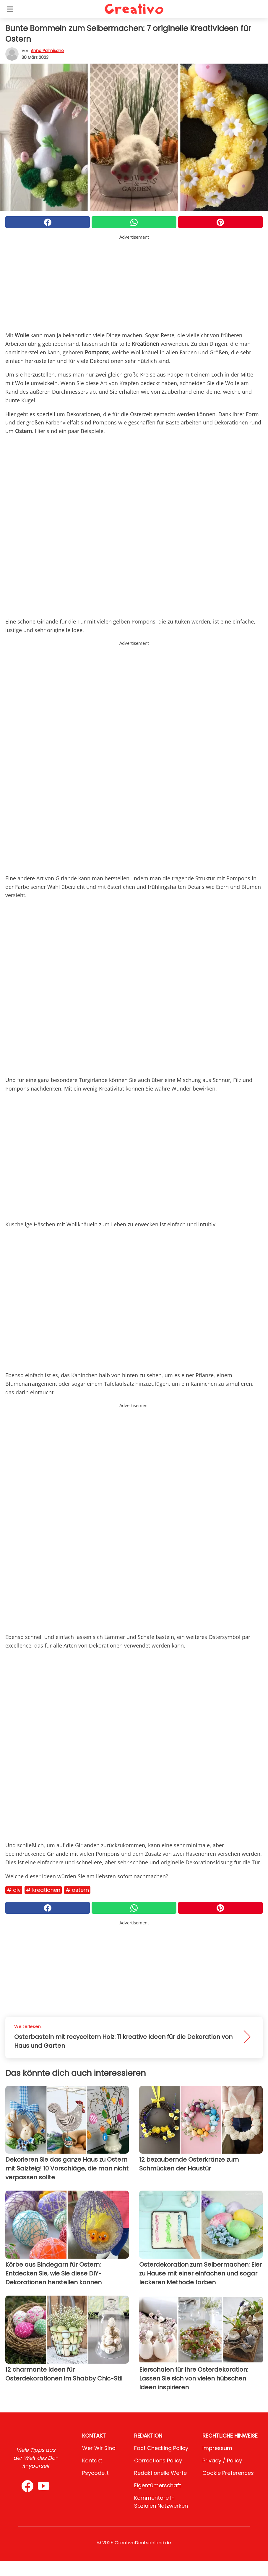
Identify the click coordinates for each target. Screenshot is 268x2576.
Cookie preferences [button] (228, 2473)
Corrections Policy (158, 2460)
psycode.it (95, 2473)
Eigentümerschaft (157, 2485)
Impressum (217, 2448)
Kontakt (92, 2460)
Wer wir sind (99, 2448)
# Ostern (77, 1890)
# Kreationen (43, 1890)
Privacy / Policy (222, 2460)
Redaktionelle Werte (160, 2473)
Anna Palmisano (47, 51)
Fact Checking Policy (161, 2448)
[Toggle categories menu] (10, 9)
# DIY (14, 1890)
